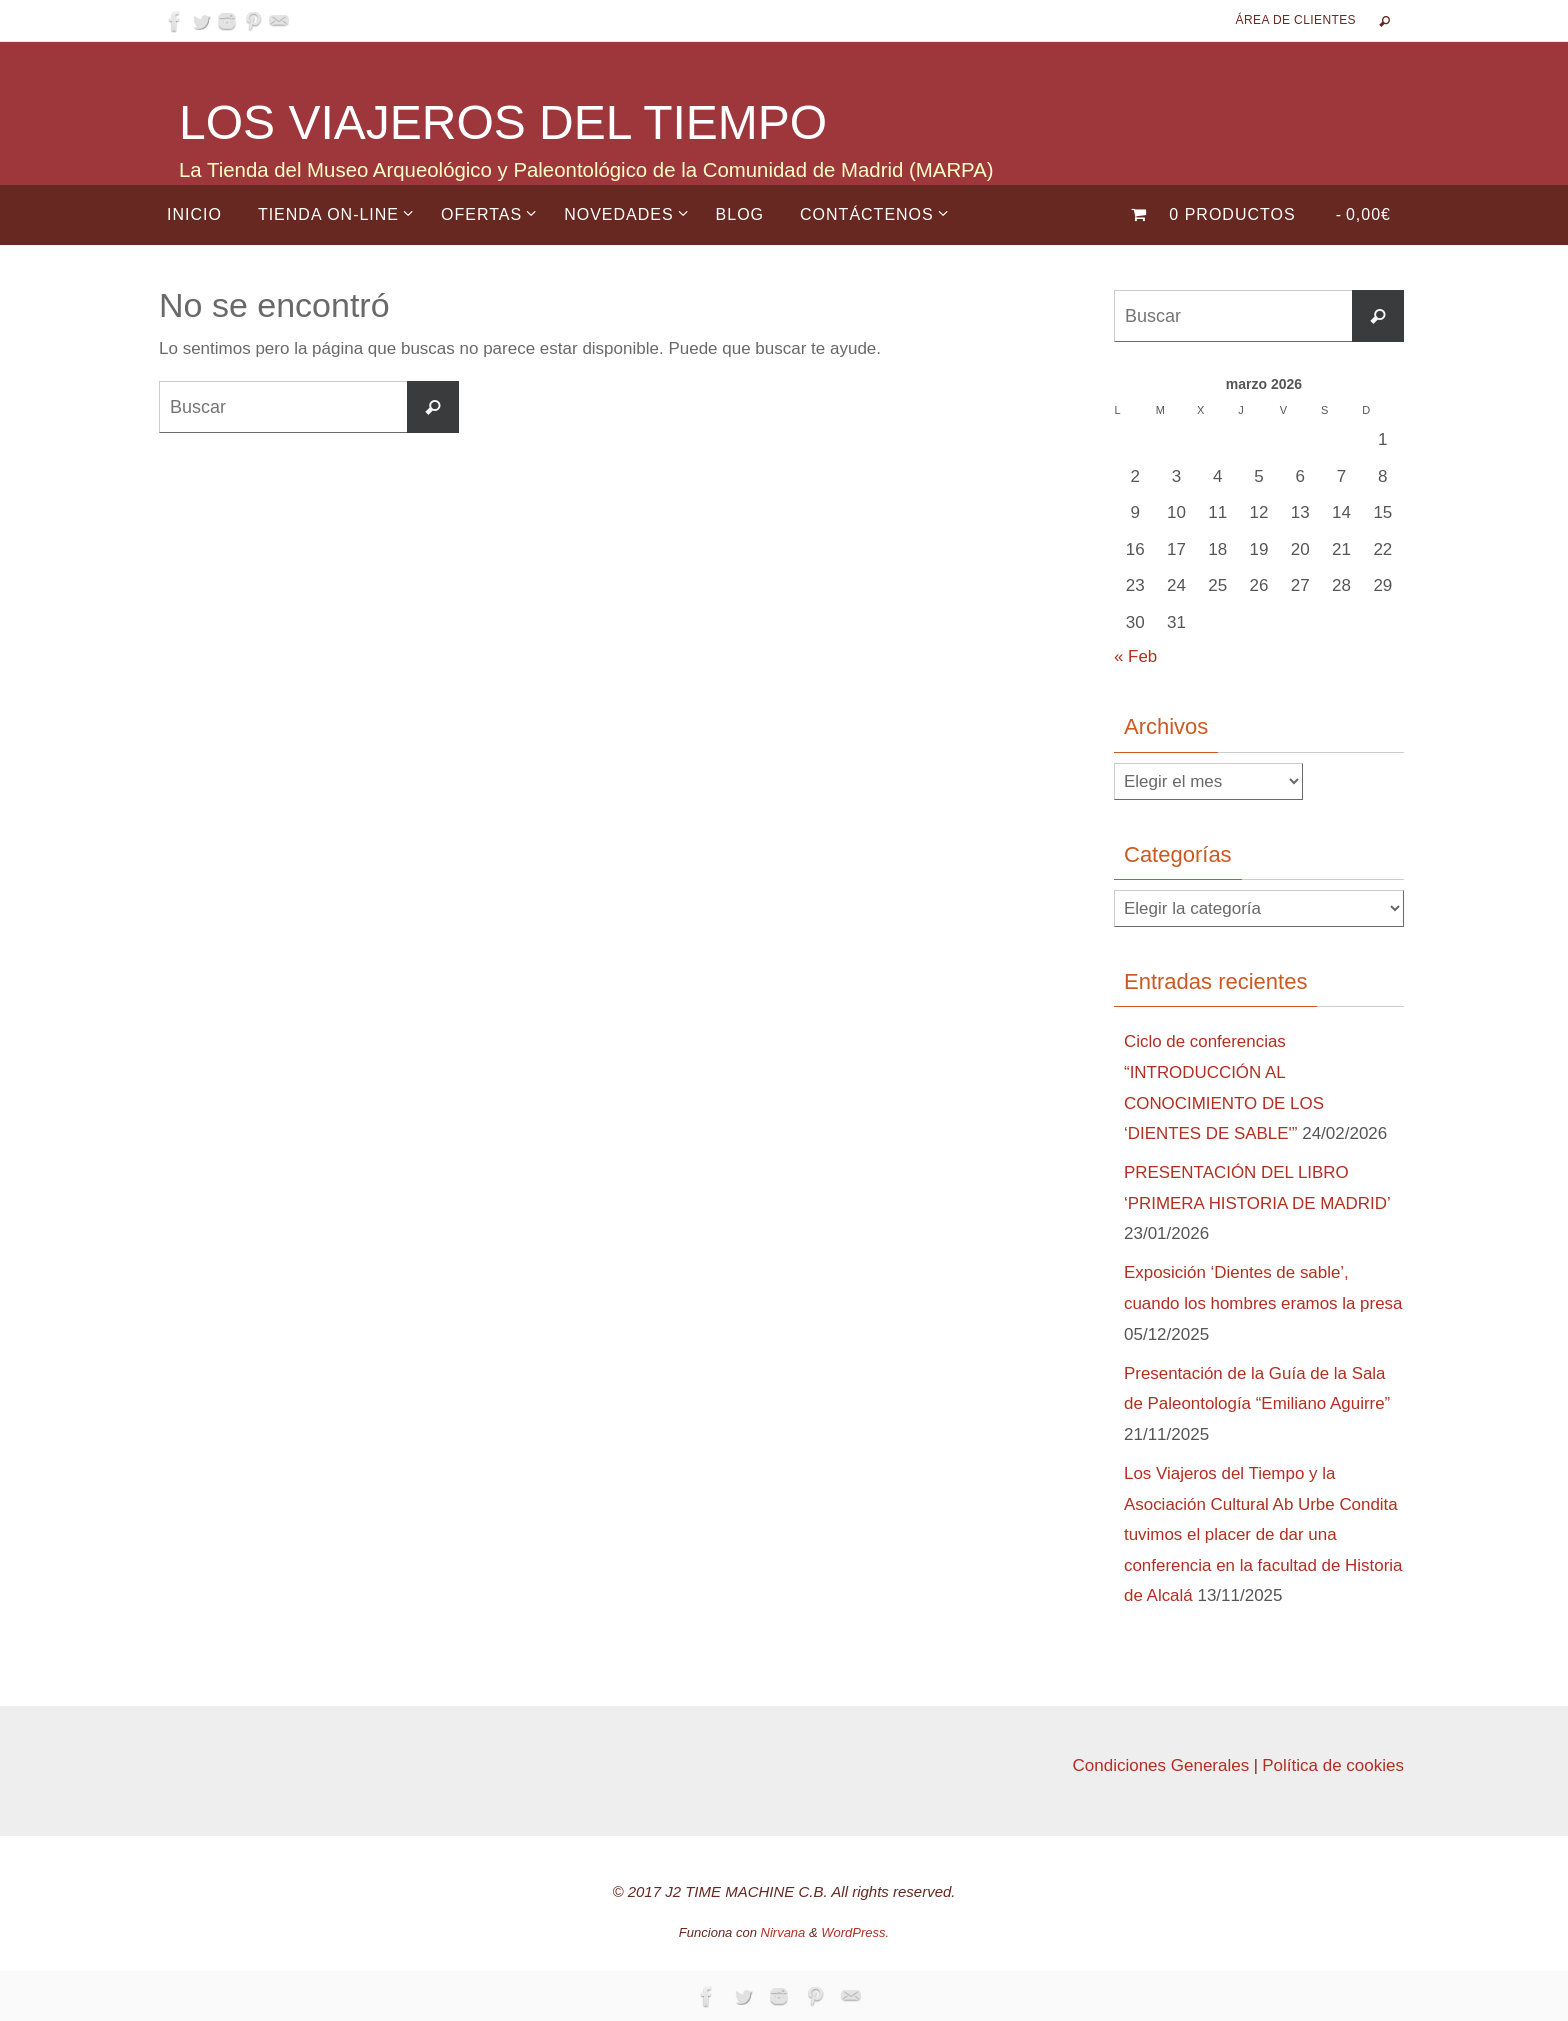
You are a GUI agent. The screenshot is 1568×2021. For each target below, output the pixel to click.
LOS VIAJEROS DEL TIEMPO (503, 122)
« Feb (1135, 656)
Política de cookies (1333, 1765)
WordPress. (855, 1932)
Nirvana (783, 1932)
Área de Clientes (1296, 20)
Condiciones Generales (1160, 1765)
